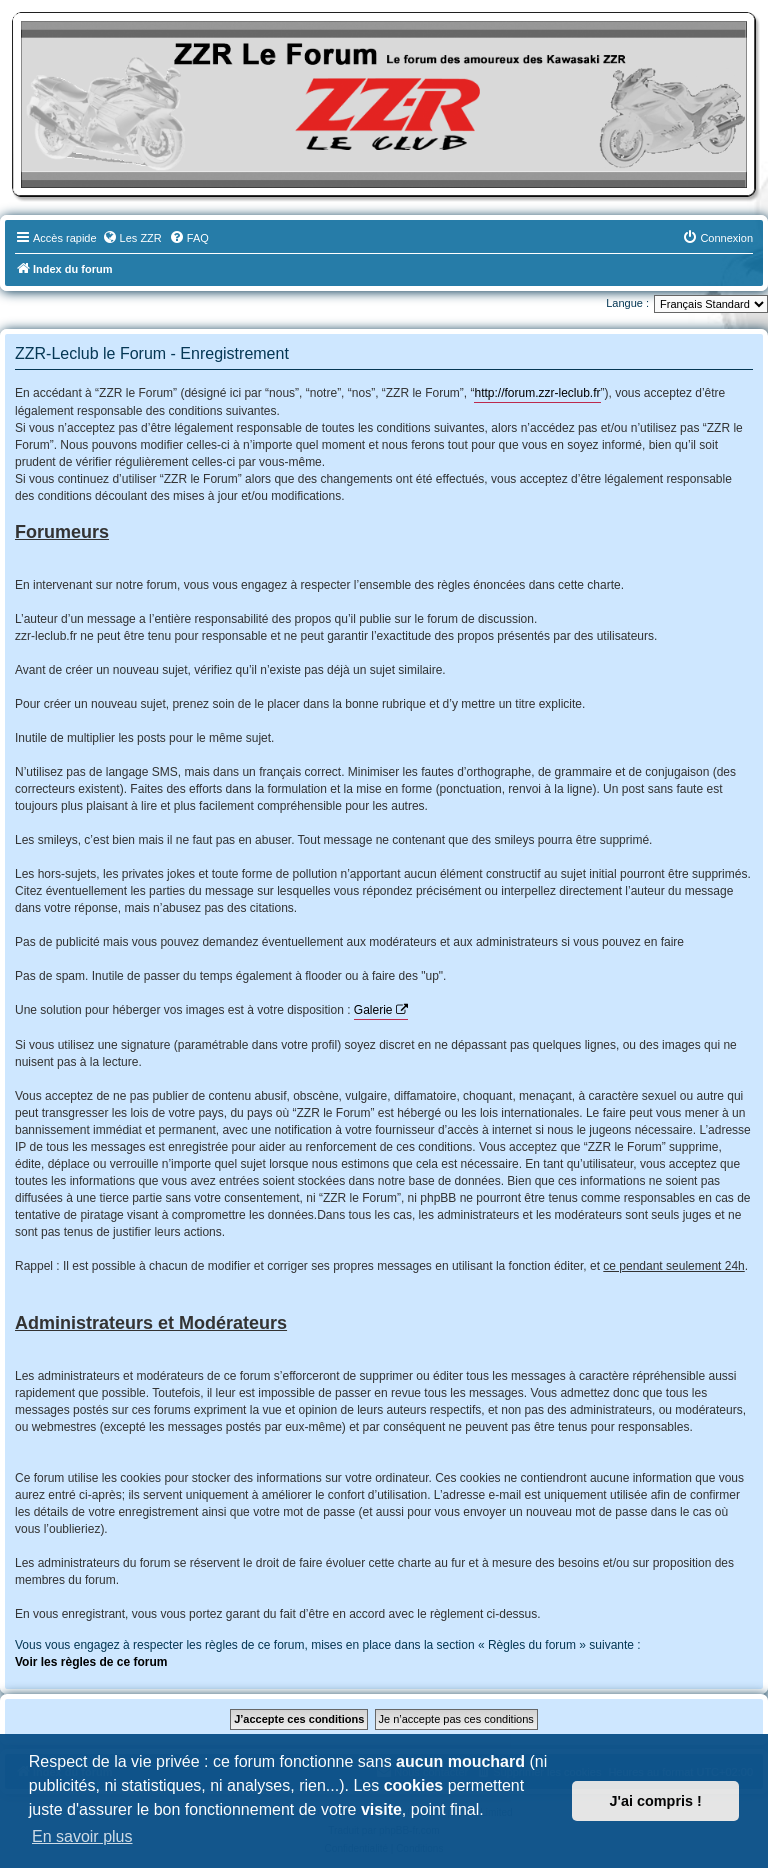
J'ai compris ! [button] (656, 1801)
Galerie (373, 1010)
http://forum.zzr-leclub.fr (537, 393)
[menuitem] (132, 238)
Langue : (627, 303)
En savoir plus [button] (82, 1836)
